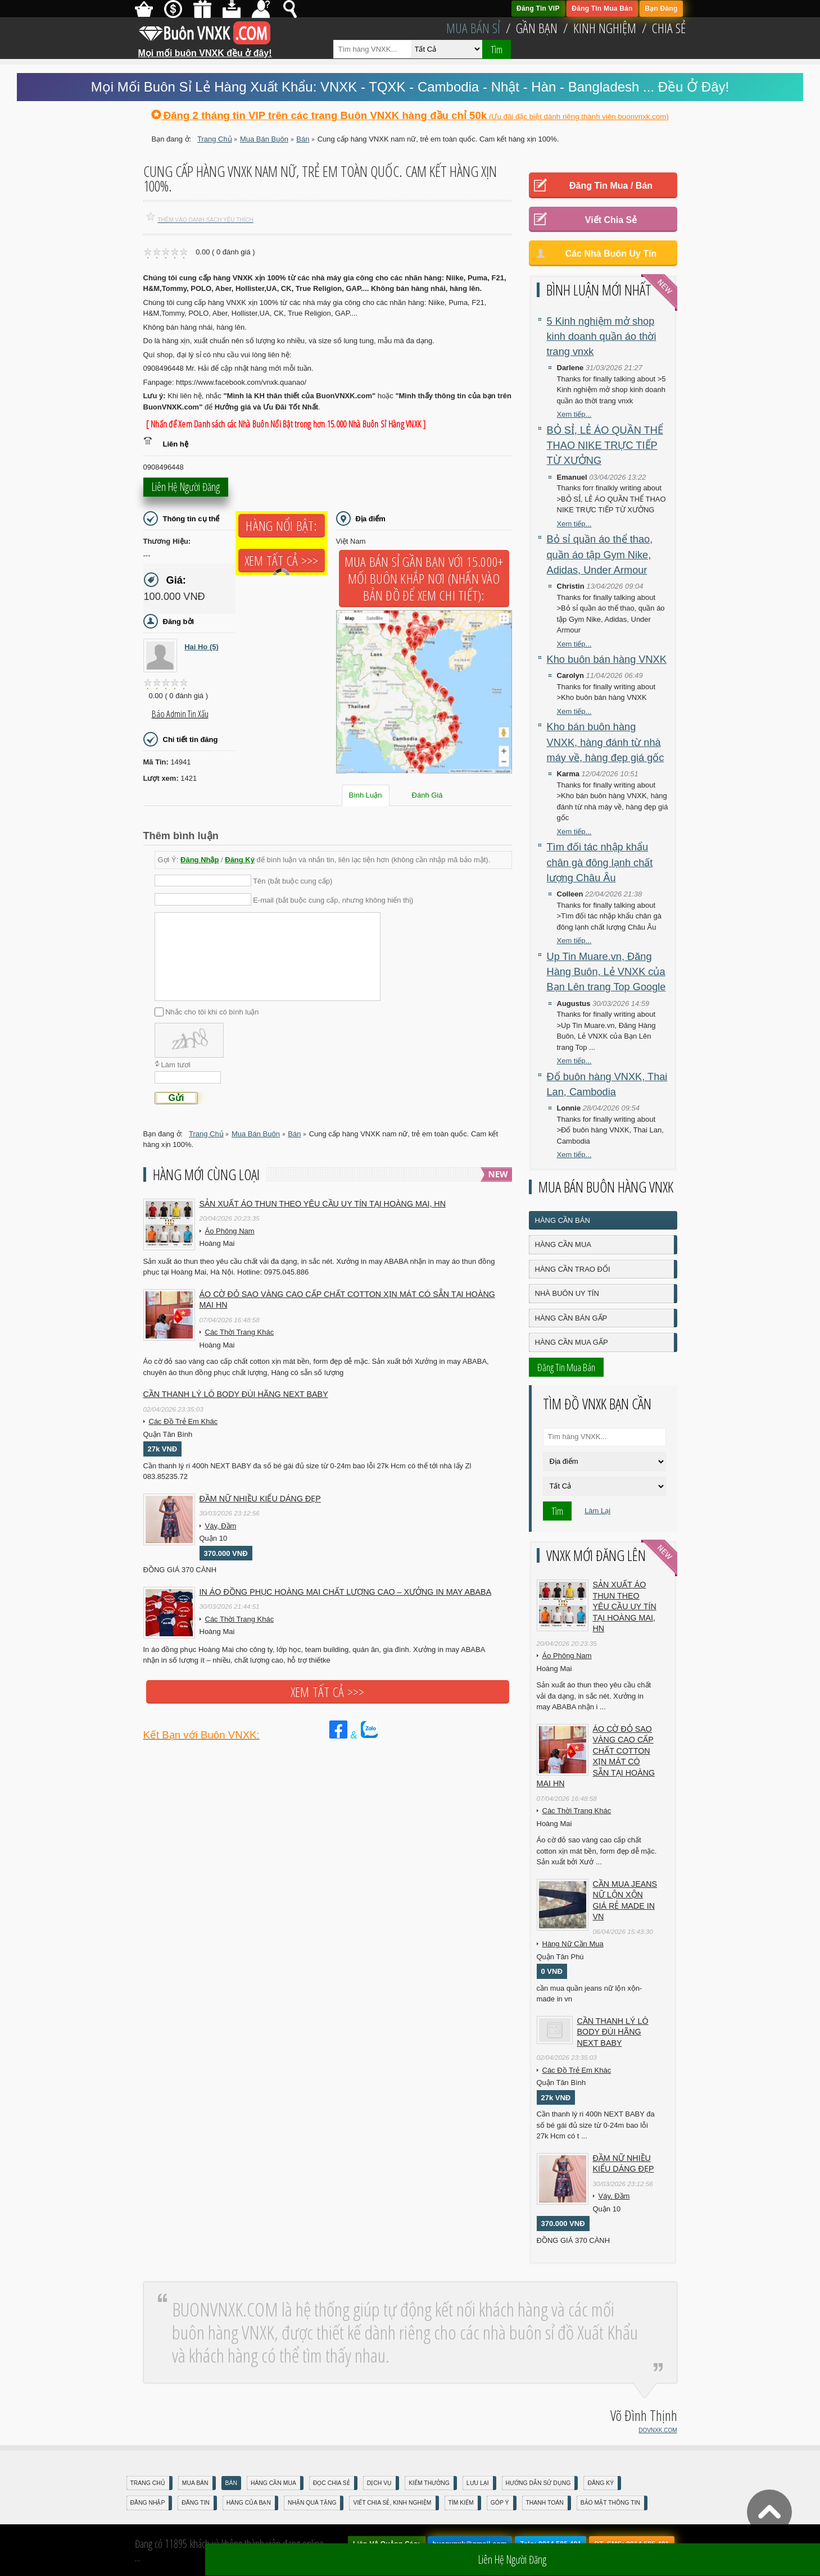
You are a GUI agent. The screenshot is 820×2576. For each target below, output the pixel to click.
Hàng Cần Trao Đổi (572, 1269)
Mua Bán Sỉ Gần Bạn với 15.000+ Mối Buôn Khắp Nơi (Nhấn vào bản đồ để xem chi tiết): (424, 578)
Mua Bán (195, 2483)
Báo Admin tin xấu (180, 714)
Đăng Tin (195, 2503)
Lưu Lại (477, 2483)
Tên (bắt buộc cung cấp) (292, 881)
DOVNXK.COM (657, 2430)
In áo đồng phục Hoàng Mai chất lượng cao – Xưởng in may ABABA (346, 1591)
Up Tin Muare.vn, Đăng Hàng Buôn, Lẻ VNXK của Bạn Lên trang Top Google (606, 972)
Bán (231, 2483)
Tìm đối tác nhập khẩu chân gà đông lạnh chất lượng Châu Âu (600, 862)
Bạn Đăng (661, 8)
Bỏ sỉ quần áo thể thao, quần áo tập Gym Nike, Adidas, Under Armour (600, 555)
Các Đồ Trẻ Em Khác (183, 1421)
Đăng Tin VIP (538, 8)
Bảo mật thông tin (610, 2503)
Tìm (496, 49)
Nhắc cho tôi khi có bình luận (212, 1012)
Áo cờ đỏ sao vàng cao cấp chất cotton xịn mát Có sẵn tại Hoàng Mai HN (347, 1300)
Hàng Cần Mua (563, 1244)
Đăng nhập (147, 2503)
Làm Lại (597, 1511)
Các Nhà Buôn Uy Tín (611, 253)
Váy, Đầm (221, 1526)
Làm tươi (176, 1065)
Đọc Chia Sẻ (331, 2483)
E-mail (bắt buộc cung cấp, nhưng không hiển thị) (333, 899)
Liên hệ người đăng (186, 489)
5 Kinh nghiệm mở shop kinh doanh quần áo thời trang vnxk (601, 337)
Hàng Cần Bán (562, 1220)
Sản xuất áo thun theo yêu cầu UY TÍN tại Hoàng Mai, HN (323, 1203)
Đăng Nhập (199, 859)
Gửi (176, 1098)
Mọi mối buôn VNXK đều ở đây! (205, 49)
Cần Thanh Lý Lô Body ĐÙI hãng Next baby (235, 1394)
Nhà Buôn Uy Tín (567, 1293)
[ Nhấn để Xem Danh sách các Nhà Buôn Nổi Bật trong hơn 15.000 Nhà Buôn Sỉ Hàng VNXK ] (286, 424)
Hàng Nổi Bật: (281, 525)
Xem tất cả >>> (281, 560)
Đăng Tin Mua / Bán (611, 185)
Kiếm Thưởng (429, 2483)
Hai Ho (201, 647)
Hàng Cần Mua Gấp (571, 1342)
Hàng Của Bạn (248, 2503)
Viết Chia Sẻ (611, 220)
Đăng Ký (240, 859)
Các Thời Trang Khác (239, 1332)
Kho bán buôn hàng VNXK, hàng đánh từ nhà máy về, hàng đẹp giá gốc (605, 742)
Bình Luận (365, 795)
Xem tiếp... (574, 414)
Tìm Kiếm (461, 2503)
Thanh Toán (545, 2503)
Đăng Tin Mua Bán (602, 8)
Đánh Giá (427, 795)
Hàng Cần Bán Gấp (571, 1318)
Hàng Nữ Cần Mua (573, 1944)
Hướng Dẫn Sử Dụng (538, 2483)
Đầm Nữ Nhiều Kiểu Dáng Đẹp (260, 1498)
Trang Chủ (147, 2483)
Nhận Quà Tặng (312, 2503)
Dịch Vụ (379, 2483)
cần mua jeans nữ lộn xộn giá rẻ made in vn (625, 1900)
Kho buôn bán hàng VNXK (607, 659)
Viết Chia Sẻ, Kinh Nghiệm (392, 2503)
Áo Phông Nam (230, 1231)
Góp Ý (500, 2503)
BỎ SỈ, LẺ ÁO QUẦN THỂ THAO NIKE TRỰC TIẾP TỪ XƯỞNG (605, 446)
